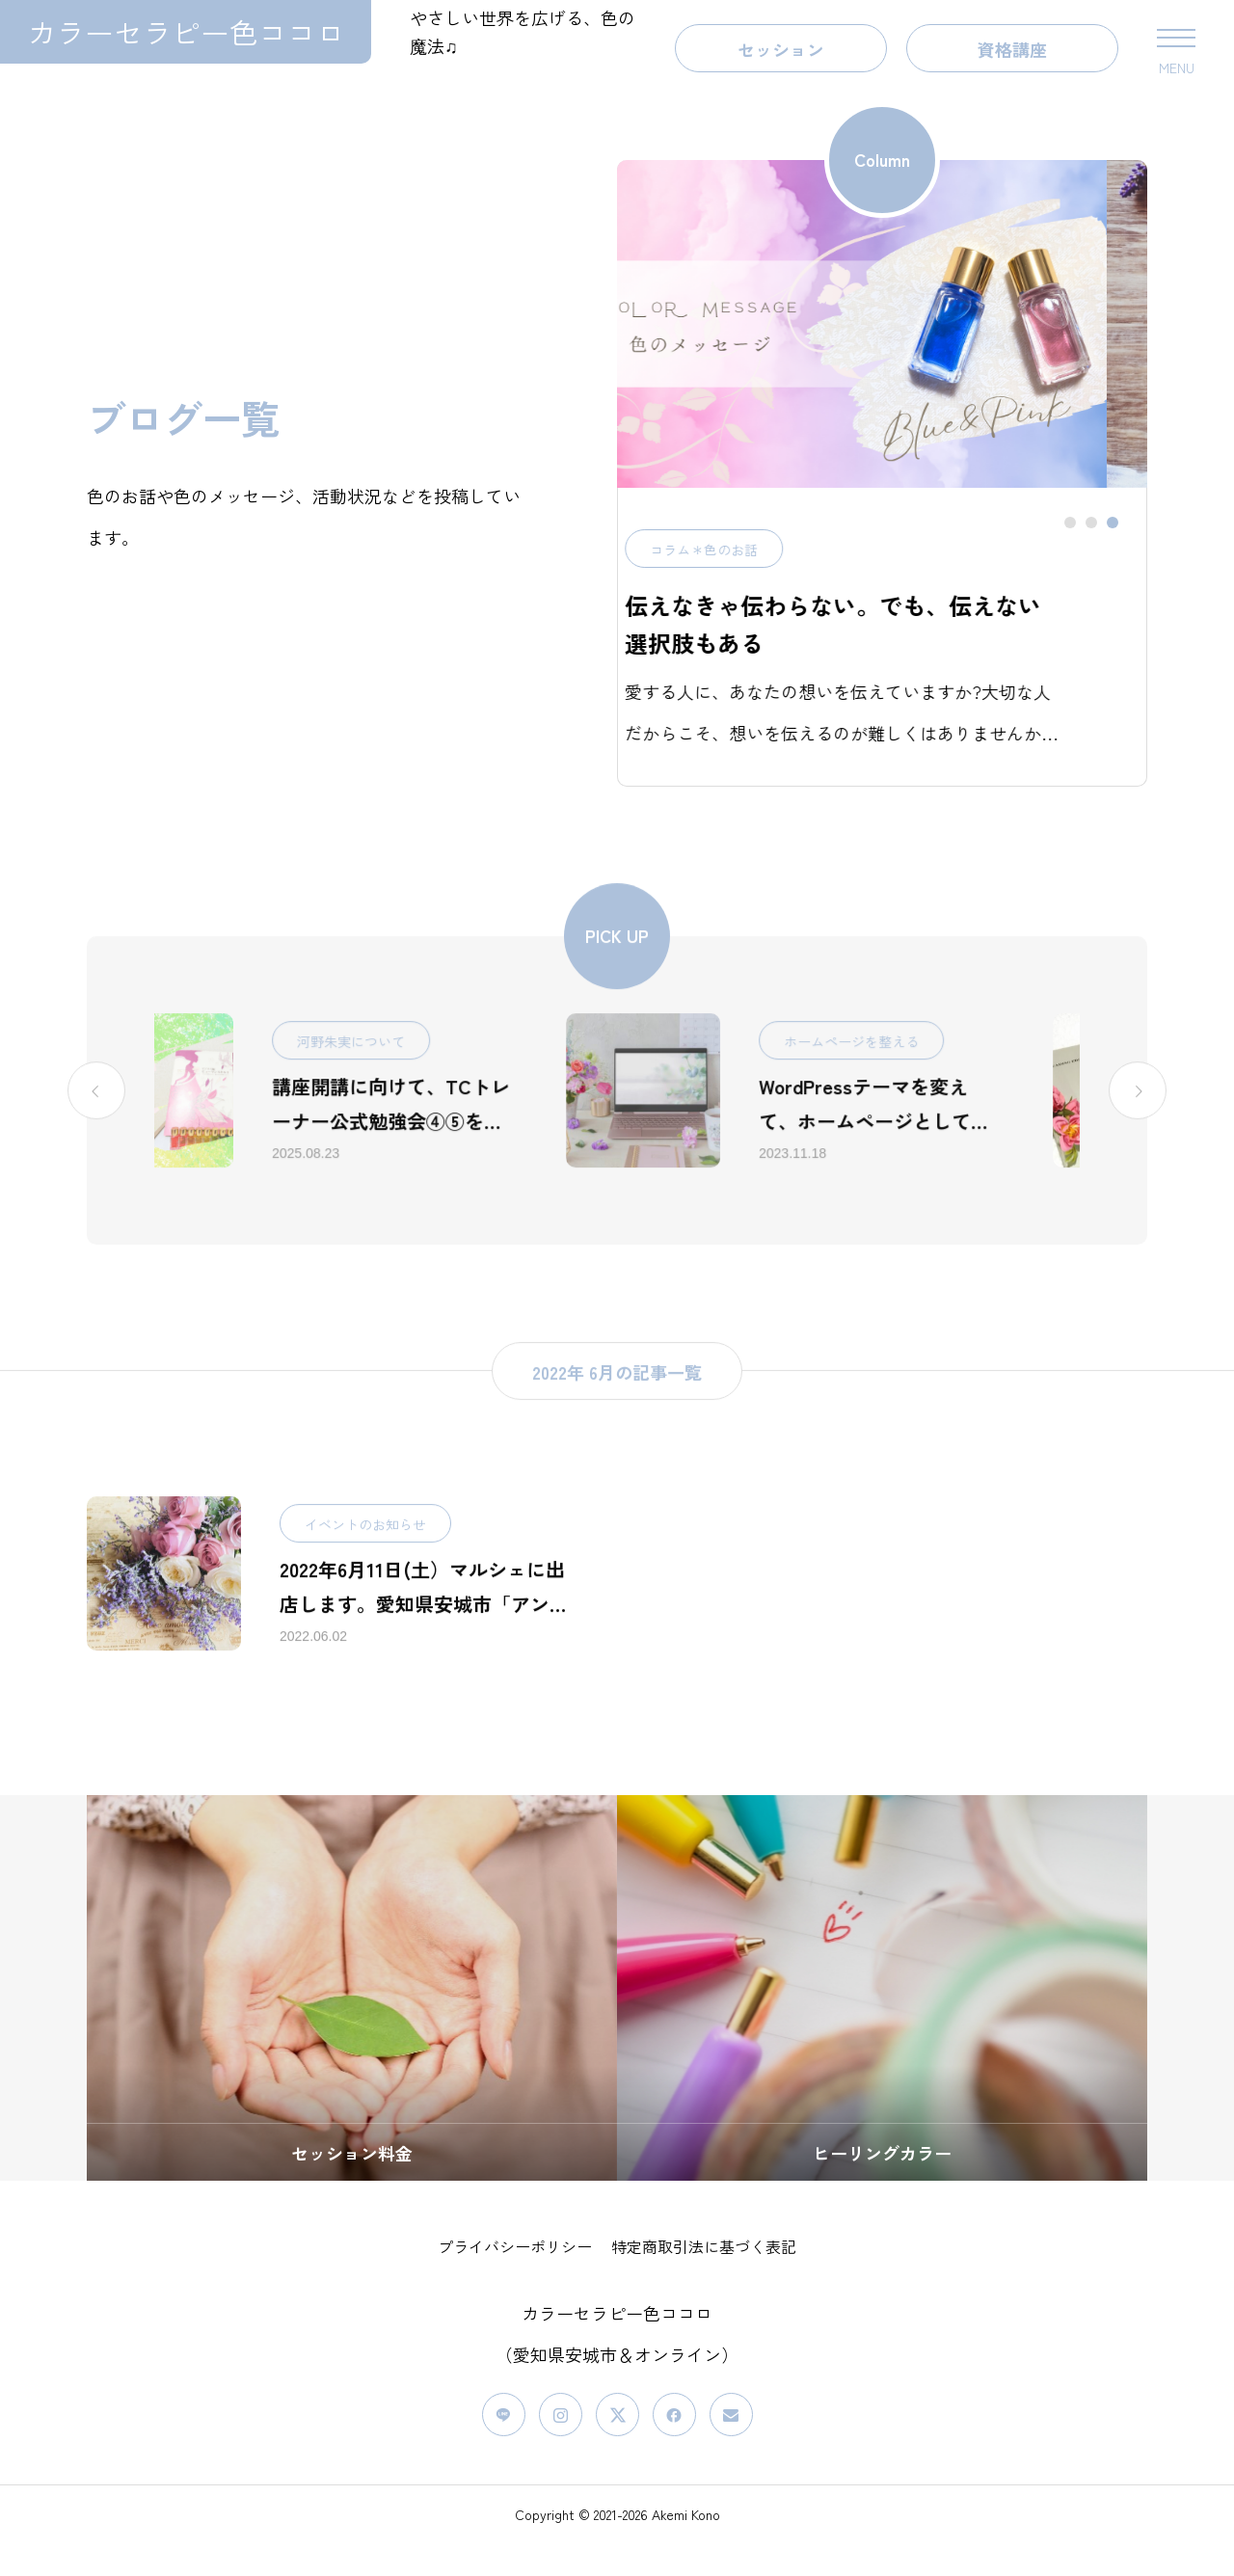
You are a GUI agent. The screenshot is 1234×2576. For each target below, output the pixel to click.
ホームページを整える (926, 1088)
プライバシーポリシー (515, 2279)
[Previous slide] (96, 1138)
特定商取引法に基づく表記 (703, 2279)
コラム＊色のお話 (638, 582)
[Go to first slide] (1138, 1138)
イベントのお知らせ (365, 1571)
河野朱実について (426, 1088)
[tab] (1070, 555)
